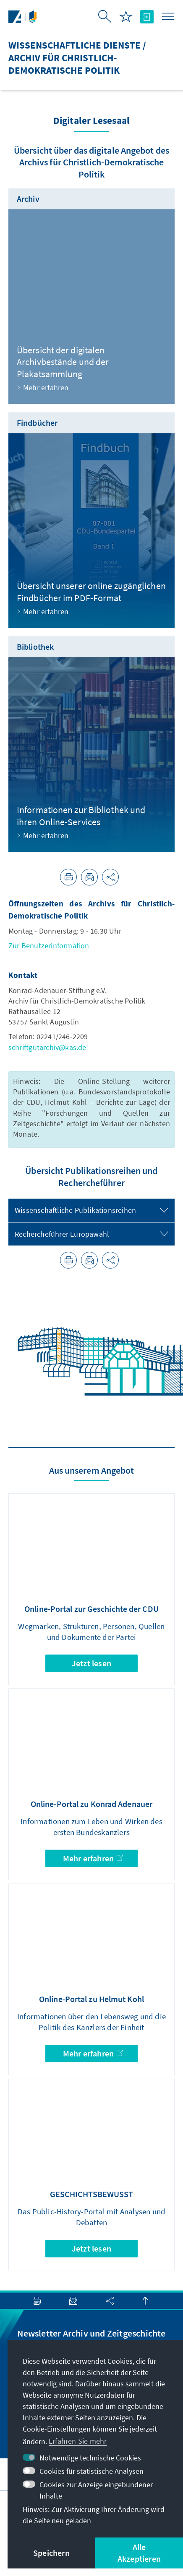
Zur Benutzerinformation (48, 945)
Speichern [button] (51, 2553)
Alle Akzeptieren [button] (139, 2553)
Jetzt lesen (91, 1663)
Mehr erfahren (93, 1858)
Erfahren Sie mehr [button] (78, 2441)
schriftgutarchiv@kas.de (47, 1047)
